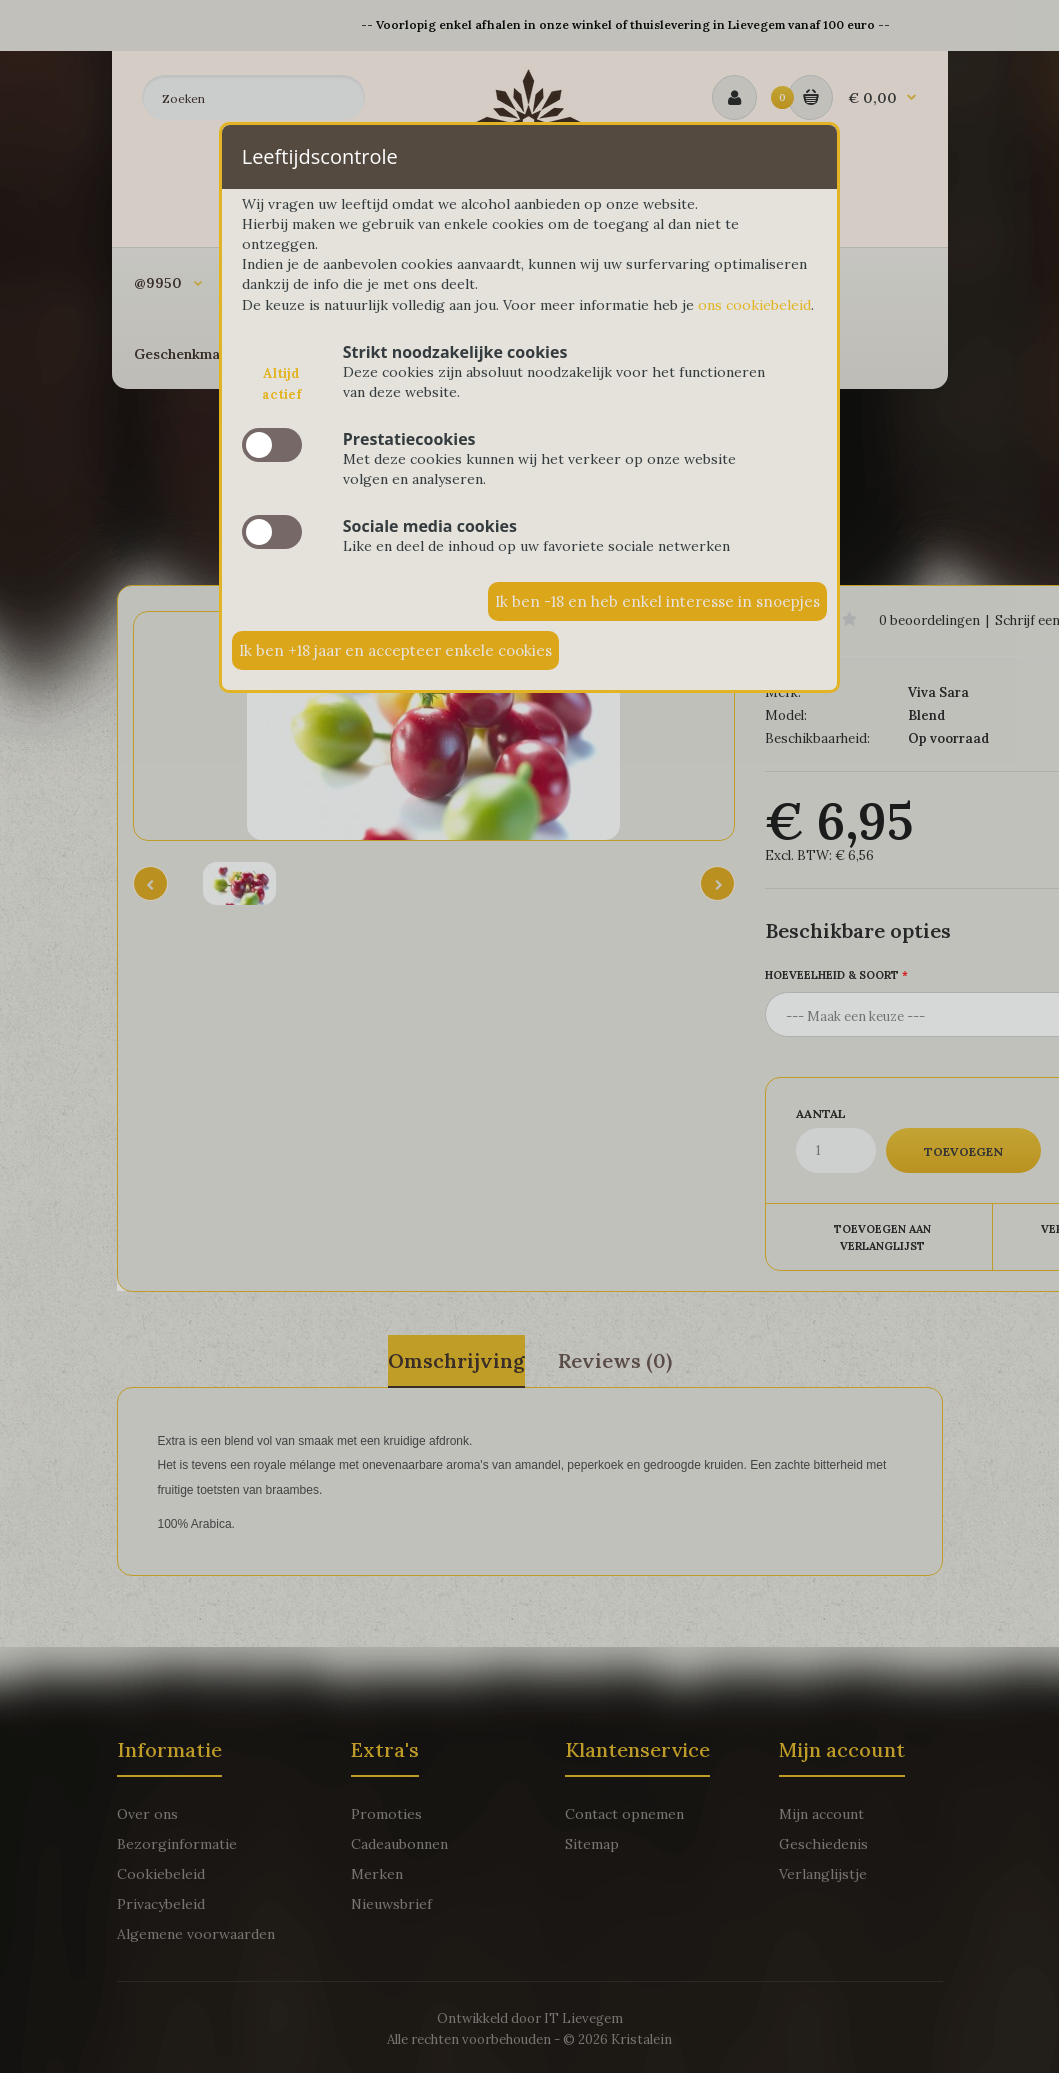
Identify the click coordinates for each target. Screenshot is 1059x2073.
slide (272, 445)
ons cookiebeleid (754, 305)
